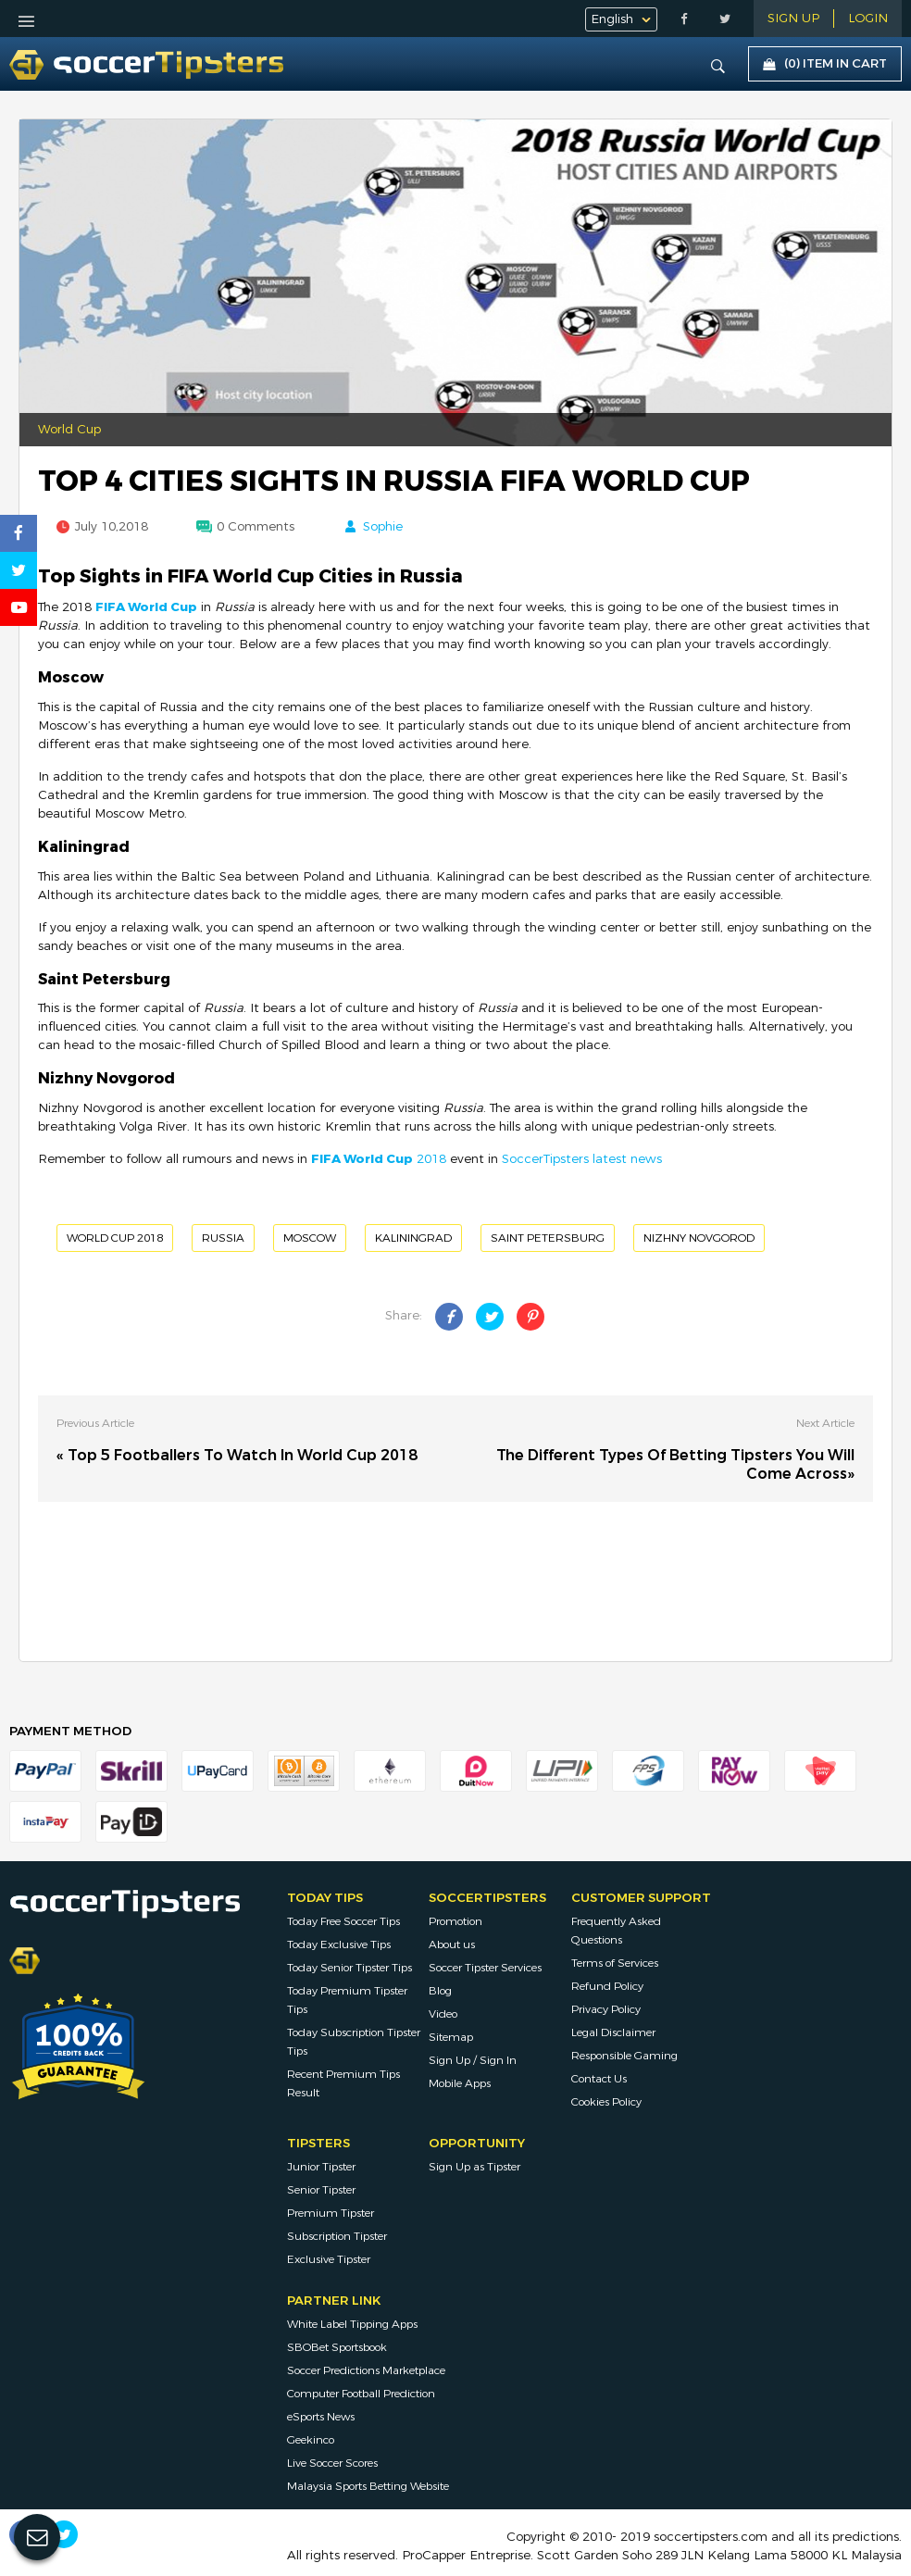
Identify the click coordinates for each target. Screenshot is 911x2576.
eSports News (321, 2416)
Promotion (455, 1921)
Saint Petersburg (548, 1238)
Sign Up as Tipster (474, 2166)
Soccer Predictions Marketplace (366, 2370)
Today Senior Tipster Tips (349, 1967)
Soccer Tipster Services (485, 1967)
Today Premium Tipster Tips (347, 2000)
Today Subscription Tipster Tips (353, 2041)
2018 (378, 1159)
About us (452, 1944)
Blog (440, 1990)
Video (443, 2014)
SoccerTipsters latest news (582, 1159)
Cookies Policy (606, 2102)
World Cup (69, 429)
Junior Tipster (321, 2166)
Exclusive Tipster (328, 2259)
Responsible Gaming (624, 2055)
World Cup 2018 (115, 1238)
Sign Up (793, 18)
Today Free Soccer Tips (343, 1921)
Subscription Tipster (337, 2236)
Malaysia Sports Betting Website (368, 2486)
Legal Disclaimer (613, 2032)
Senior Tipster (321, 2189)
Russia (223, 1238)
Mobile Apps (460, 2083)
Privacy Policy (606, 2009)
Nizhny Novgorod (699, 1238)
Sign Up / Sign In (473, 2060)
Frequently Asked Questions (616, 1930)
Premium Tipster (330, 2213)
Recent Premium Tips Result (343, 2083)
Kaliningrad (413, 1238)
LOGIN (868, 18)
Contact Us (599, 2078)
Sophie (383, 527)
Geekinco (310, 2439)
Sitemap (451, 2037)
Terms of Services (614, 1963)
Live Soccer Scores (332, 2463)
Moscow (309, 1238)
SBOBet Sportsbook (337, 2347)
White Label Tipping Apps (352, 2324)
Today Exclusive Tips (339, 1944)
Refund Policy (607, 1986)
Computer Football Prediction (361, 2393)
